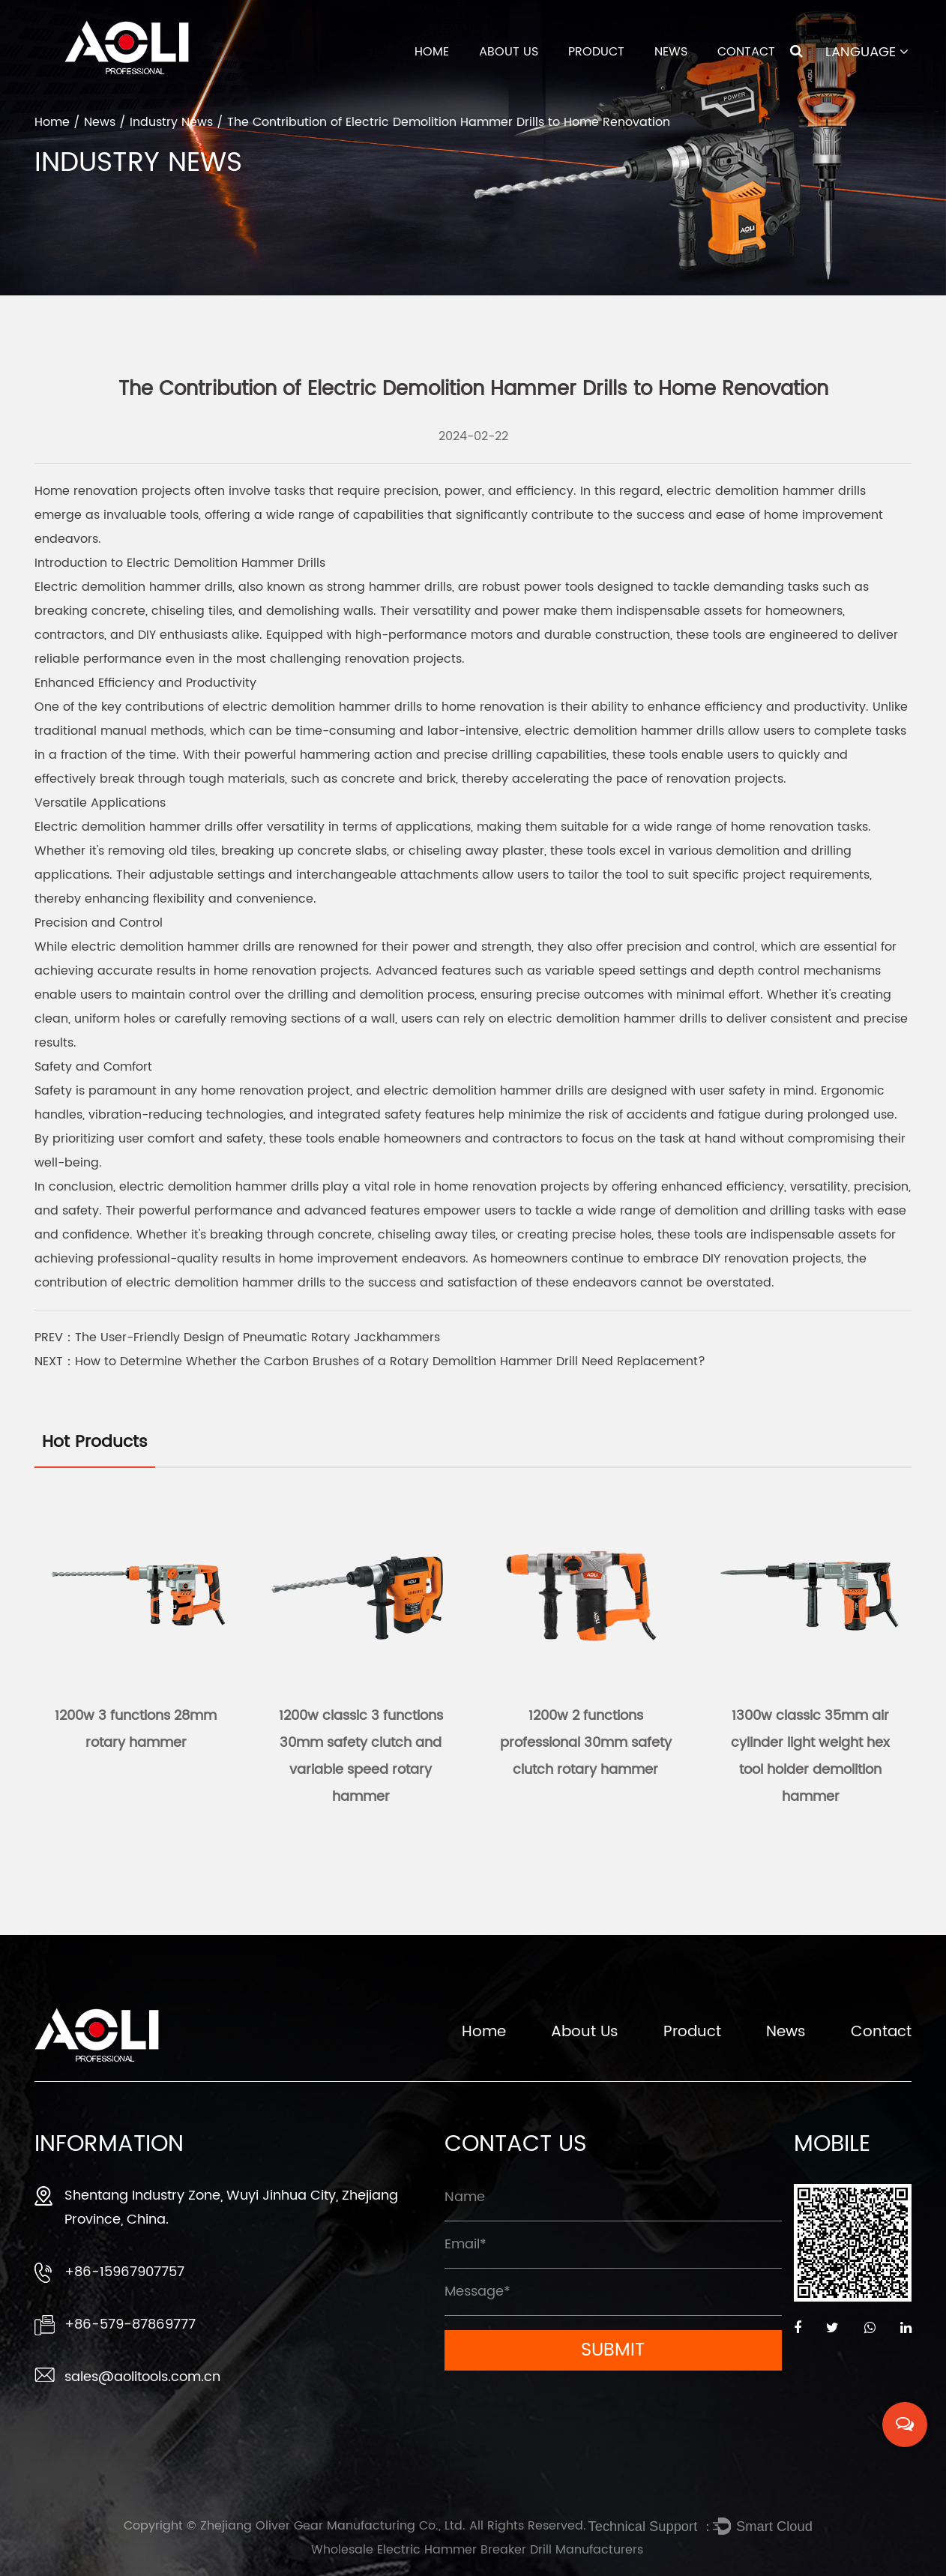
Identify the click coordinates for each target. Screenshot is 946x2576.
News (670, 51)
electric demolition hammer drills (766, 491)
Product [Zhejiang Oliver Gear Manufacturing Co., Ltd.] (692, 2034)
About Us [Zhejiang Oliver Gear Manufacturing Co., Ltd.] (584, 2034)
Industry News (171, 122)
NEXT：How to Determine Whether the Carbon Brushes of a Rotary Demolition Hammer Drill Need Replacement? (369, 1361)
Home (432, 51)
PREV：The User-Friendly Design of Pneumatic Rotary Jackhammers (237, 1337)
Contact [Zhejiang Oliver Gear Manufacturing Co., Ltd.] (881, 2034)
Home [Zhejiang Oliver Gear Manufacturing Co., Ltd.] (484, 2034)
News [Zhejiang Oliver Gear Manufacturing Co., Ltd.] (786, 2034)
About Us (508, 51)
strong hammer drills (389, 587)
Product (596, 51)
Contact (746, 51)
